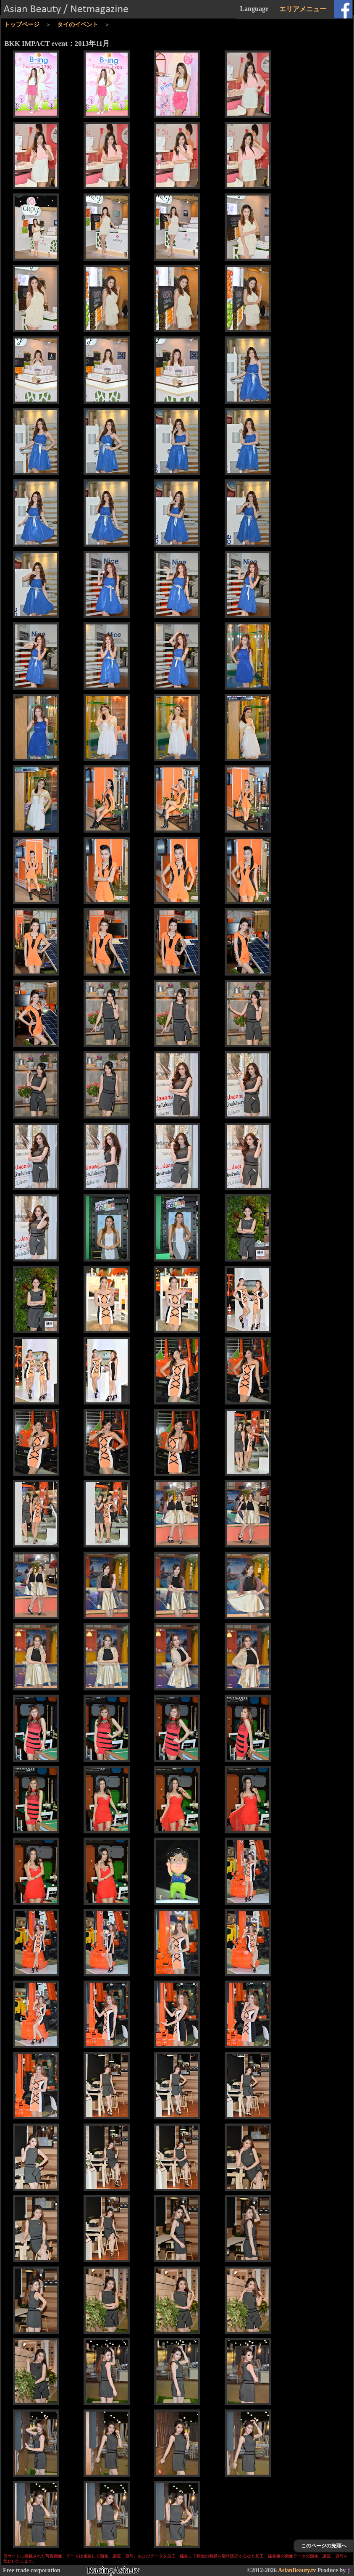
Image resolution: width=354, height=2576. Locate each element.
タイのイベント (77, 24)
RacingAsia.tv (113, 2570)
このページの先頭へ (323, 2546)
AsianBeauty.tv (297, 2570)
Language (254, 8)
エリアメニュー (302, 9)
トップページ (21, 24)
